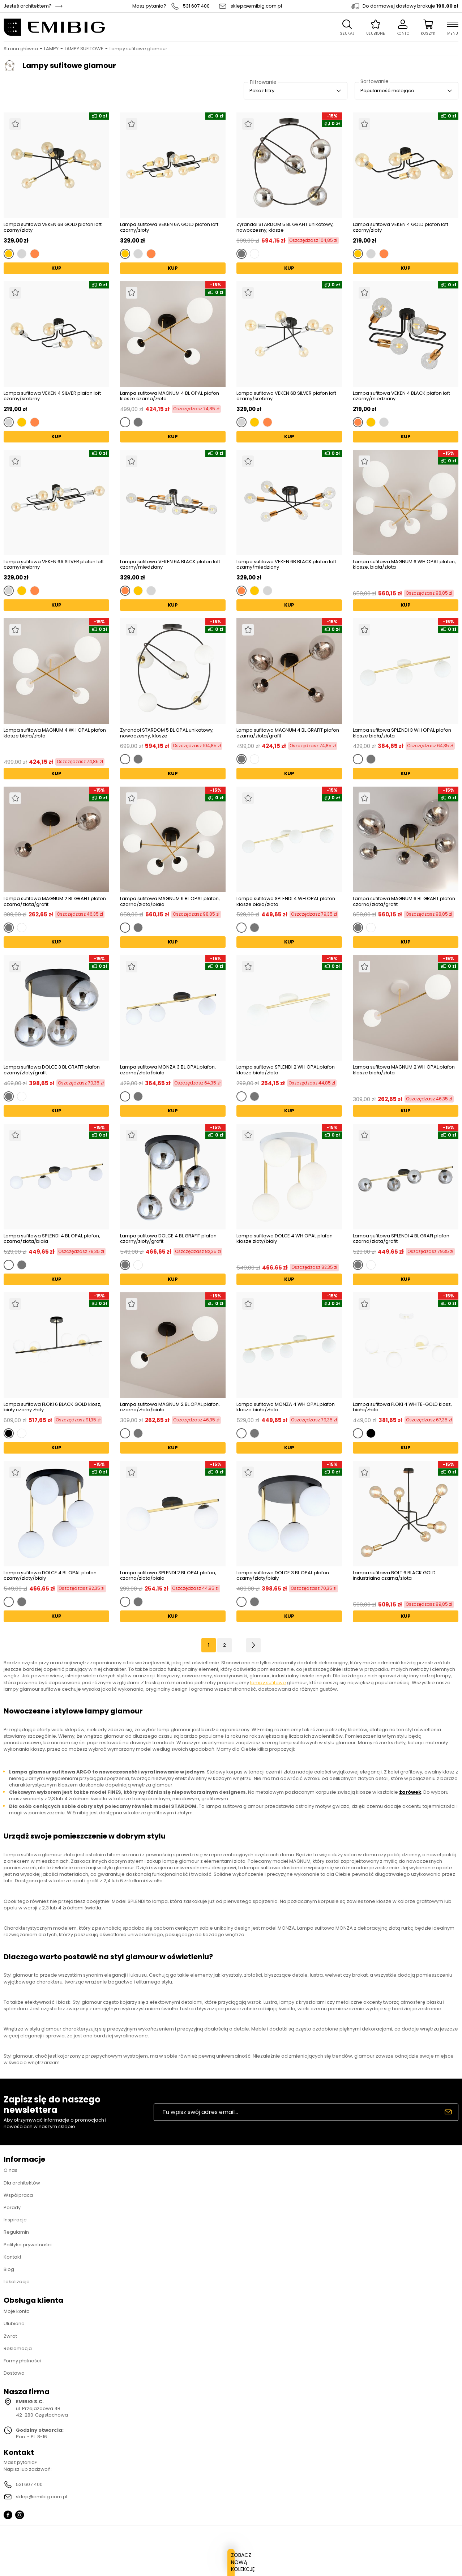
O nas (10, 2170)
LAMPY (51, 49)
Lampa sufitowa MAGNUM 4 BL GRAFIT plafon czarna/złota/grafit (287, 733)
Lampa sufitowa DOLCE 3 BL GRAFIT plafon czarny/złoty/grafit (52, 1069)
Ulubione (14, 2323)
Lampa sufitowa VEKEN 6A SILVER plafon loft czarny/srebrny (54, 564)
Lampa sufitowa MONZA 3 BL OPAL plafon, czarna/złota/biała (168, 1069)
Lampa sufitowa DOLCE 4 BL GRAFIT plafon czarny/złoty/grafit (168, 1238)
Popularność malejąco (387, 90)
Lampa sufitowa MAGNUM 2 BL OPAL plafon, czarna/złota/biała (170, 1407)
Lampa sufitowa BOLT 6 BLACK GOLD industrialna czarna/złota (394, 1576)
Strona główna (21, 49)
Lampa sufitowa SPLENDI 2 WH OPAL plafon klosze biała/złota (285, 1069)
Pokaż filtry (261, 90)
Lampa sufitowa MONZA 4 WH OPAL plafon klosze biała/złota (285, 1407)
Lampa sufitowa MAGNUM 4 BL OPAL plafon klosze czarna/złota (169, 396)
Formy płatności (22, 2360)
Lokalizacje (17, 2281)
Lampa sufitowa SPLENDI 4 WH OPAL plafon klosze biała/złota (285, 901)
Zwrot (10, 2336)
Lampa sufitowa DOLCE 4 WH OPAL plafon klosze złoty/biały (284, 1239)
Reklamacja (18, 2348)
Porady (12, 2207)
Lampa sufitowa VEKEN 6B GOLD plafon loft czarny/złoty (53, 227)
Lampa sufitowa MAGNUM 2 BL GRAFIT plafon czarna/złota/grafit (55, 901)
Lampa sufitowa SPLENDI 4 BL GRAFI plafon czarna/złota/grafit (401, 1238)
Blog (9, 2269)
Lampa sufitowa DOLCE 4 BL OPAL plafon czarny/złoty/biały (50, 1575)
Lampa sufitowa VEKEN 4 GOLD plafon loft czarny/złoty (400, 227)
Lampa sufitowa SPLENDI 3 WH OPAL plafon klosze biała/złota (402, 733)
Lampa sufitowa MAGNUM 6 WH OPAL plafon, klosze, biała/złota (404, 565)
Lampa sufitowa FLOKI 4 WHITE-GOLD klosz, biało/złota (402, 1407)
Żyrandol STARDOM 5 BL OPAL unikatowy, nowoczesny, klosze (167, 733)
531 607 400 (196, 6)
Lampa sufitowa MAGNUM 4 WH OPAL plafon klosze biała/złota (55, 733)
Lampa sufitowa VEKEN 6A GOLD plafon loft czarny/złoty (169, 227)
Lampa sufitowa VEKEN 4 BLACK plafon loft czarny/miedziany (401, 396)
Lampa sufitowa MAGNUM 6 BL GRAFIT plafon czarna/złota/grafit (404, 901)
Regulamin (16, 2232)
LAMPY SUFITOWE (84, 49)
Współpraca (18, 2195)
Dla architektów (22, 2182)
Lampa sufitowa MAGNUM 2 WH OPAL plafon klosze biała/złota (404, 1070)
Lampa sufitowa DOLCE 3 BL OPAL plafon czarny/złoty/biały (282, 1575)
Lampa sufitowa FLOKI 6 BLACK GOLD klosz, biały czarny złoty (52, 1407)
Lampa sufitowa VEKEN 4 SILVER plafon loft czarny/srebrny (52, 396)
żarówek (410, 1792)
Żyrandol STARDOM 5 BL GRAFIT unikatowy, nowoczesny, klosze (285, 227)
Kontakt (12, 2257)
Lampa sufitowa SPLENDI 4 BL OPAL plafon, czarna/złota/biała (52, 1238)
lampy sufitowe (268, 1682)
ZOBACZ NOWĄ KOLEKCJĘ (231, 2569)
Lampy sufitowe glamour (138, 49)
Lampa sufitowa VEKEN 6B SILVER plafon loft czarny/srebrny (286, 396)
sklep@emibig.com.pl (256, 6)
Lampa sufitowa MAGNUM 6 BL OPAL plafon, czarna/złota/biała (170, 901)
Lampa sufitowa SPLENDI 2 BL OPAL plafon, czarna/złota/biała (168, 1575)
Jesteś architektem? (28, 6)
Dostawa (14, 2373)
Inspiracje (15, 2219)
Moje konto (17, 2311)
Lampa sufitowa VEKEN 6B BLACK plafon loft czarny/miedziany (286, 564)
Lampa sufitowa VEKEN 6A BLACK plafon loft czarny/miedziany (170, 564)
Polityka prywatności (28, 2244)
